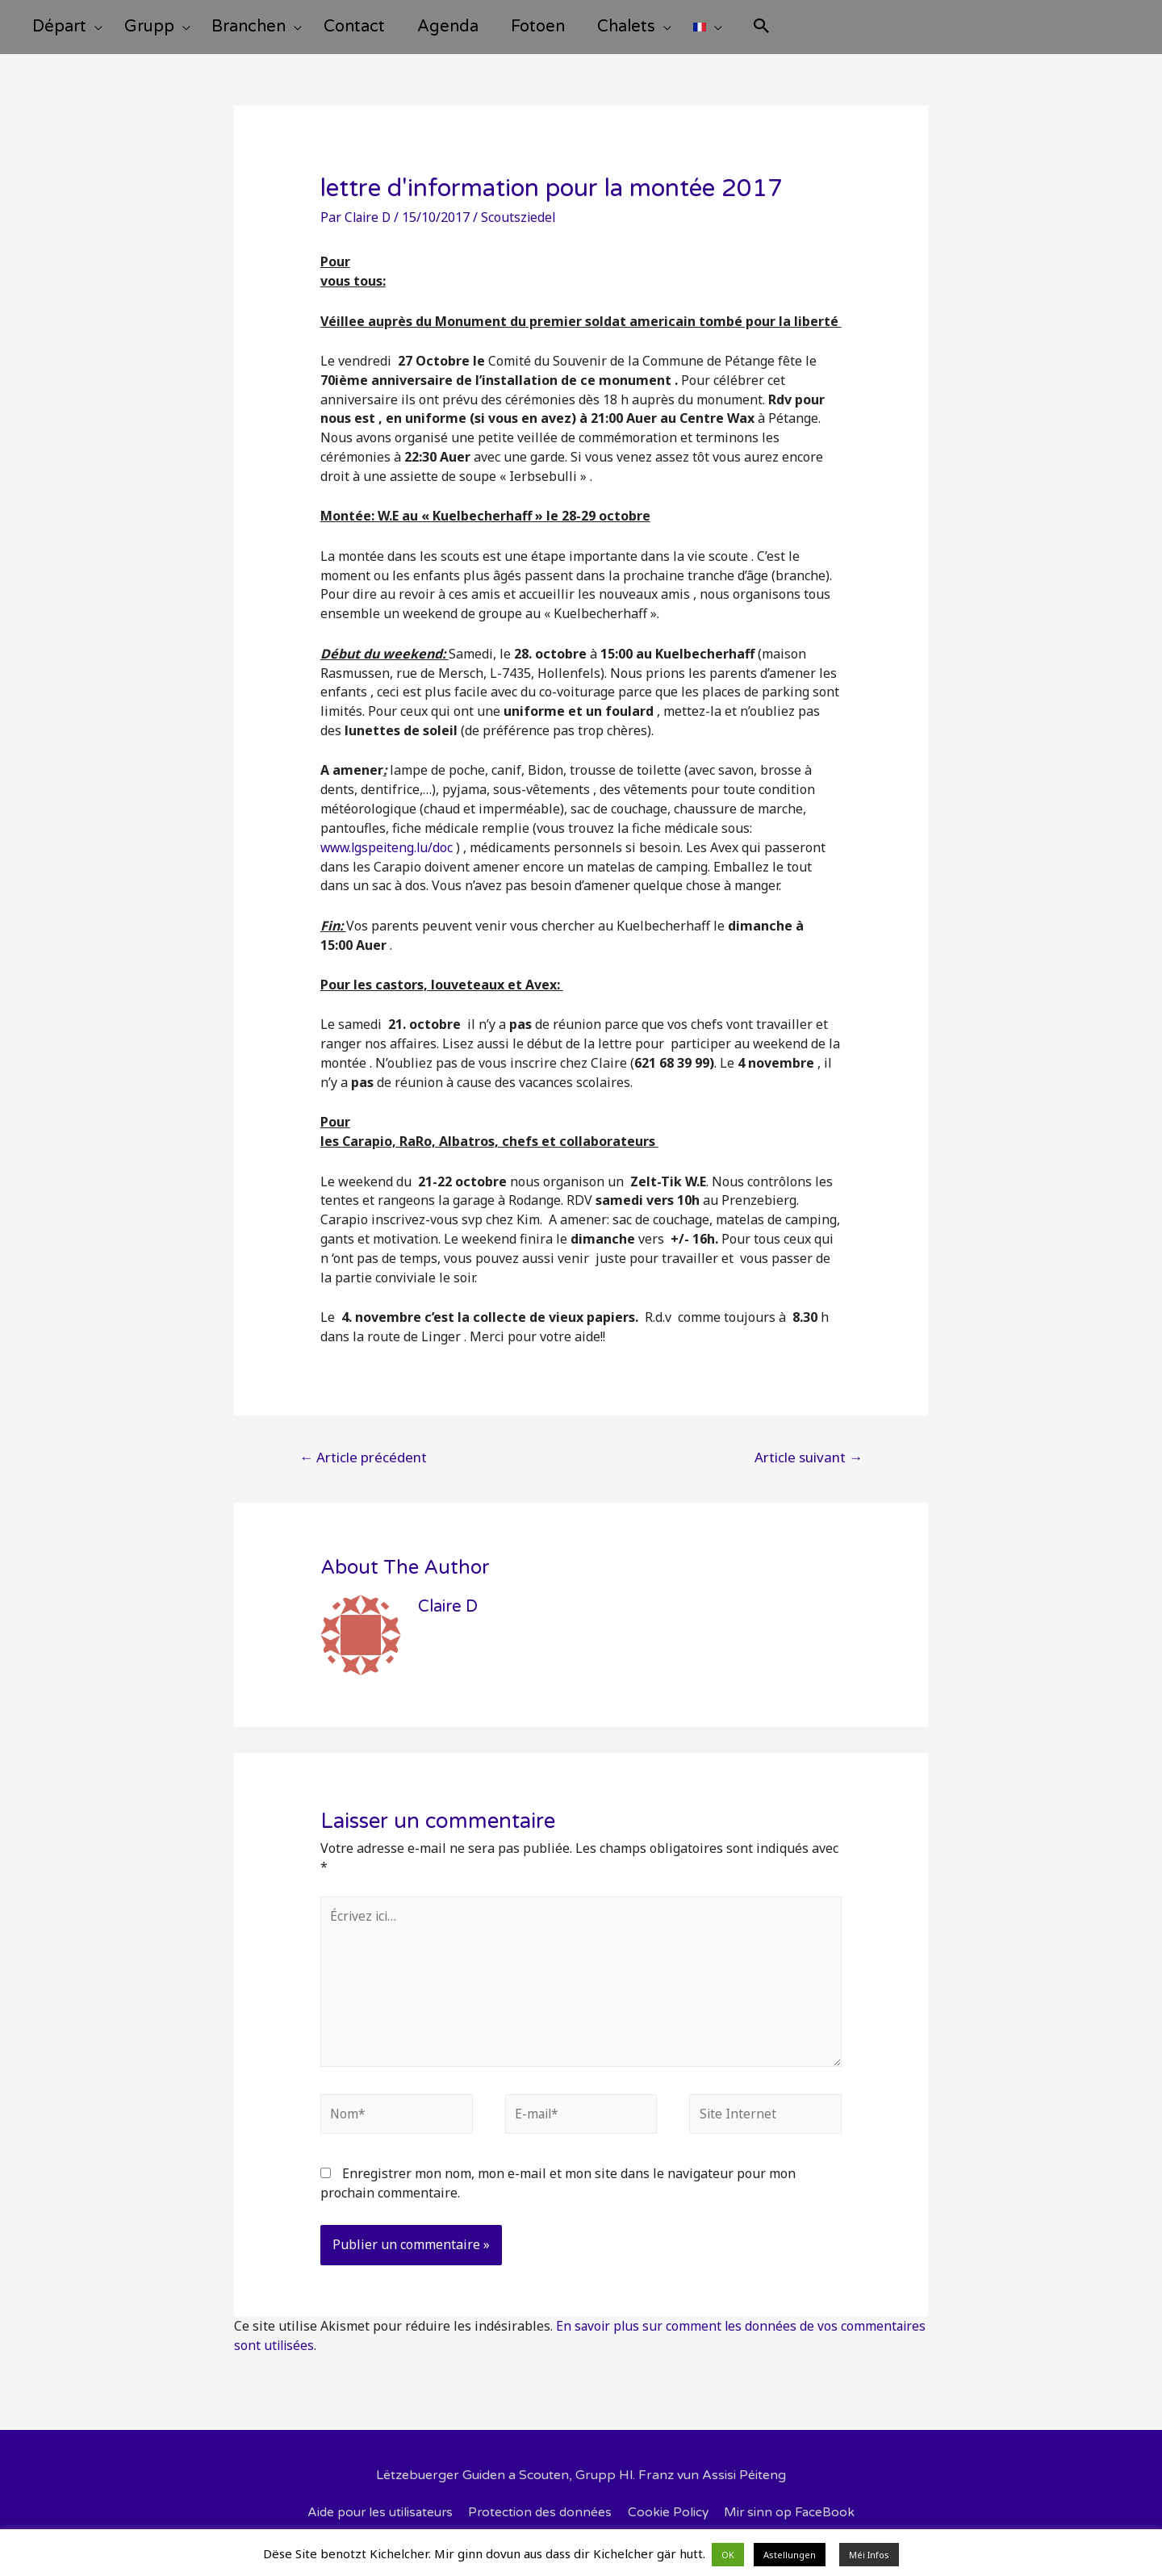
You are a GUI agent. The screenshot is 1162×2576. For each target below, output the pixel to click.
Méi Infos (869, 2555)
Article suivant (808, 1468)
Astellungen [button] (789, 2555)
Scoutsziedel (522, 227)
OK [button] (727, 2555)
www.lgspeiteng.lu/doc (389, 858)
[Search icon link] (815, 33)
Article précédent (363, 1468)
